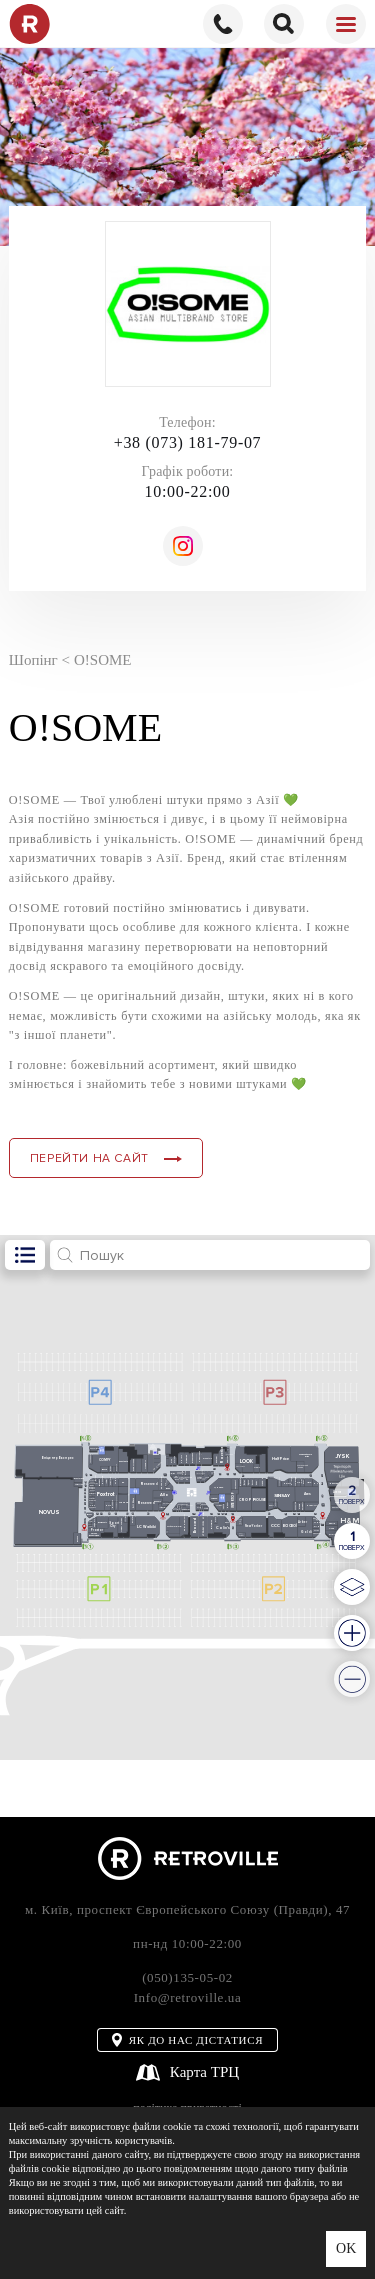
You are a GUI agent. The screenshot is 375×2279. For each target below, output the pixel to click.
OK (346, 2248)
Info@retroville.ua (188, 1997)
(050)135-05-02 (187, 1977)
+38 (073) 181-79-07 (188, 442)
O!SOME (103, 660)
